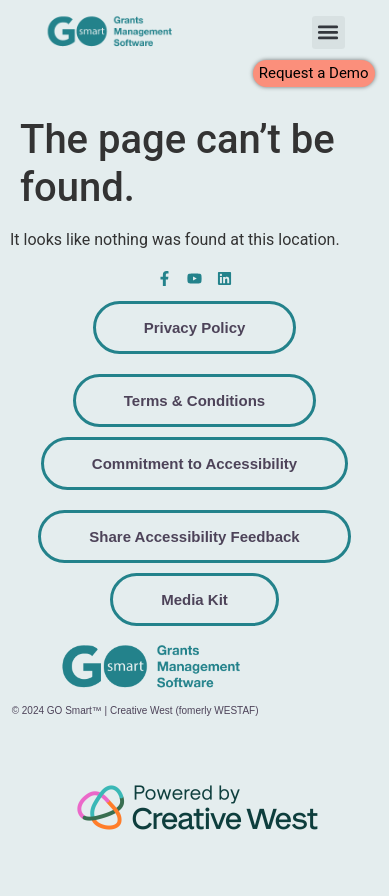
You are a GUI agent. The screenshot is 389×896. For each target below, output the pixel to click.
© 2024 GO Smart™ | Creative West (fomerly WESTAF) (135, 710)
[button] (328, 32)
